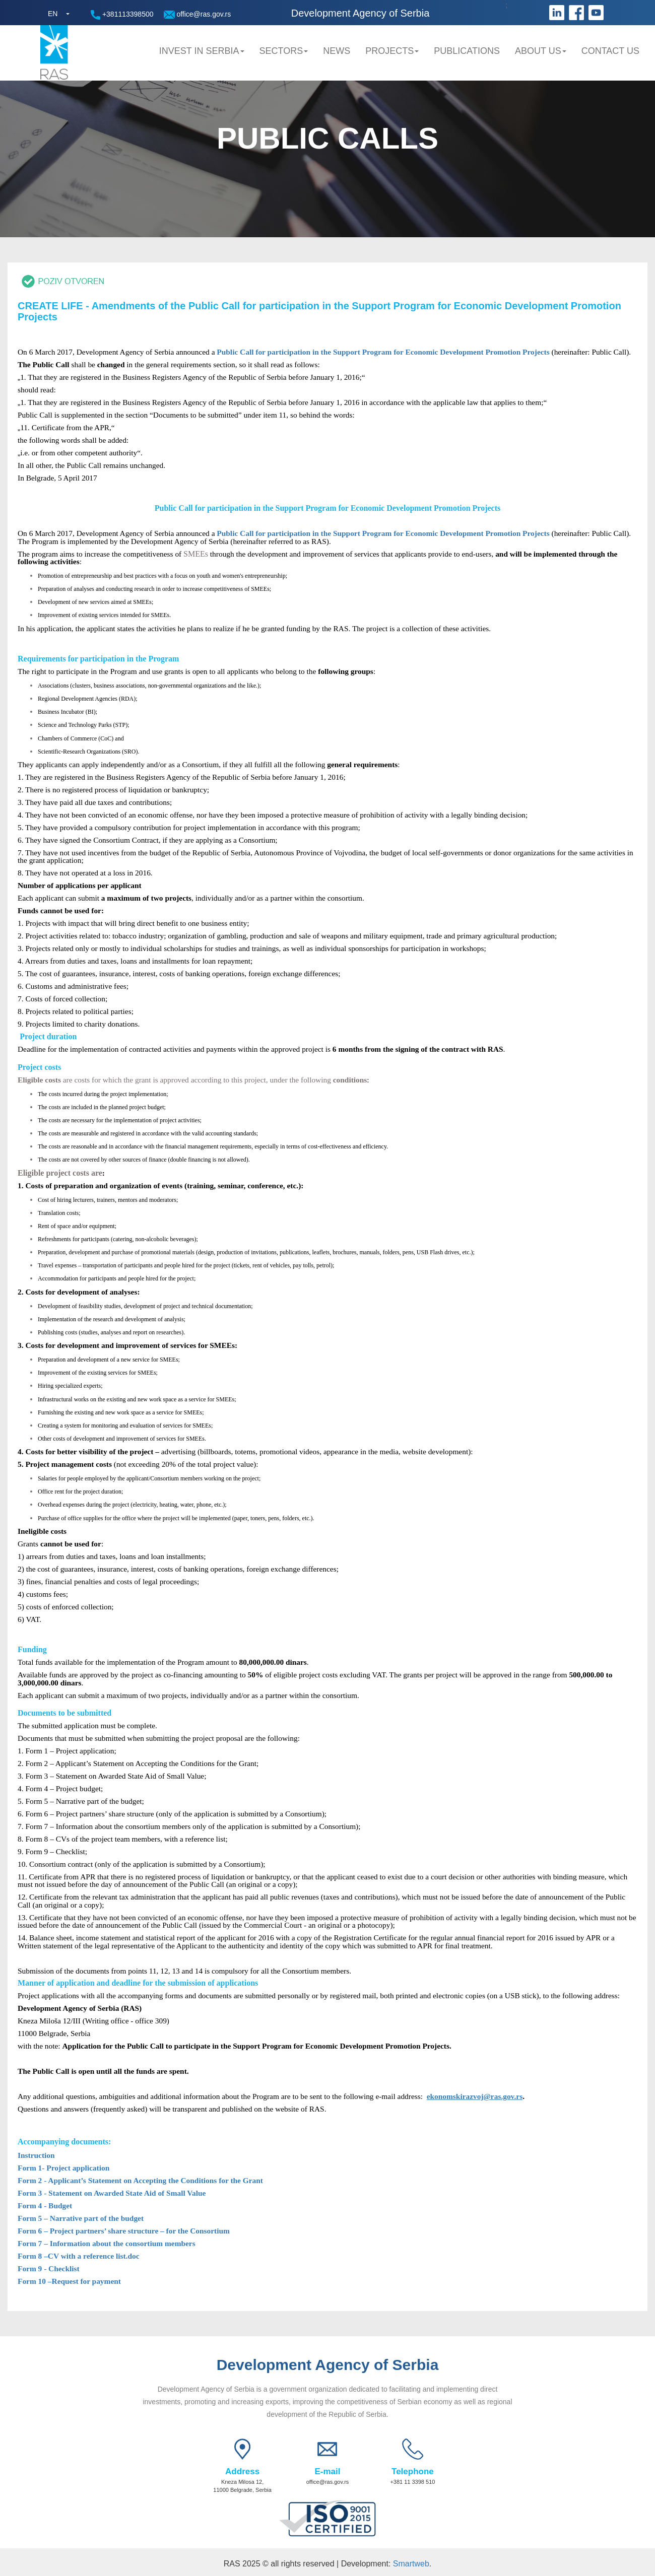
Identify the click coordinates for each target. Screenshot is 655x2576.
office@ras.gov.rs (197, 14)
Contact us (610, 51)
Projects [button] (392, 51)
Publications (467, 51)
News (336, 51)
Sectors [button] (283, 51)
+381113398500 (122, 15)
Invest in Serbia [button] (201, 51)
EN (52, 14)
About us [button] (540, 51)
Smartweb (411, 2563)
